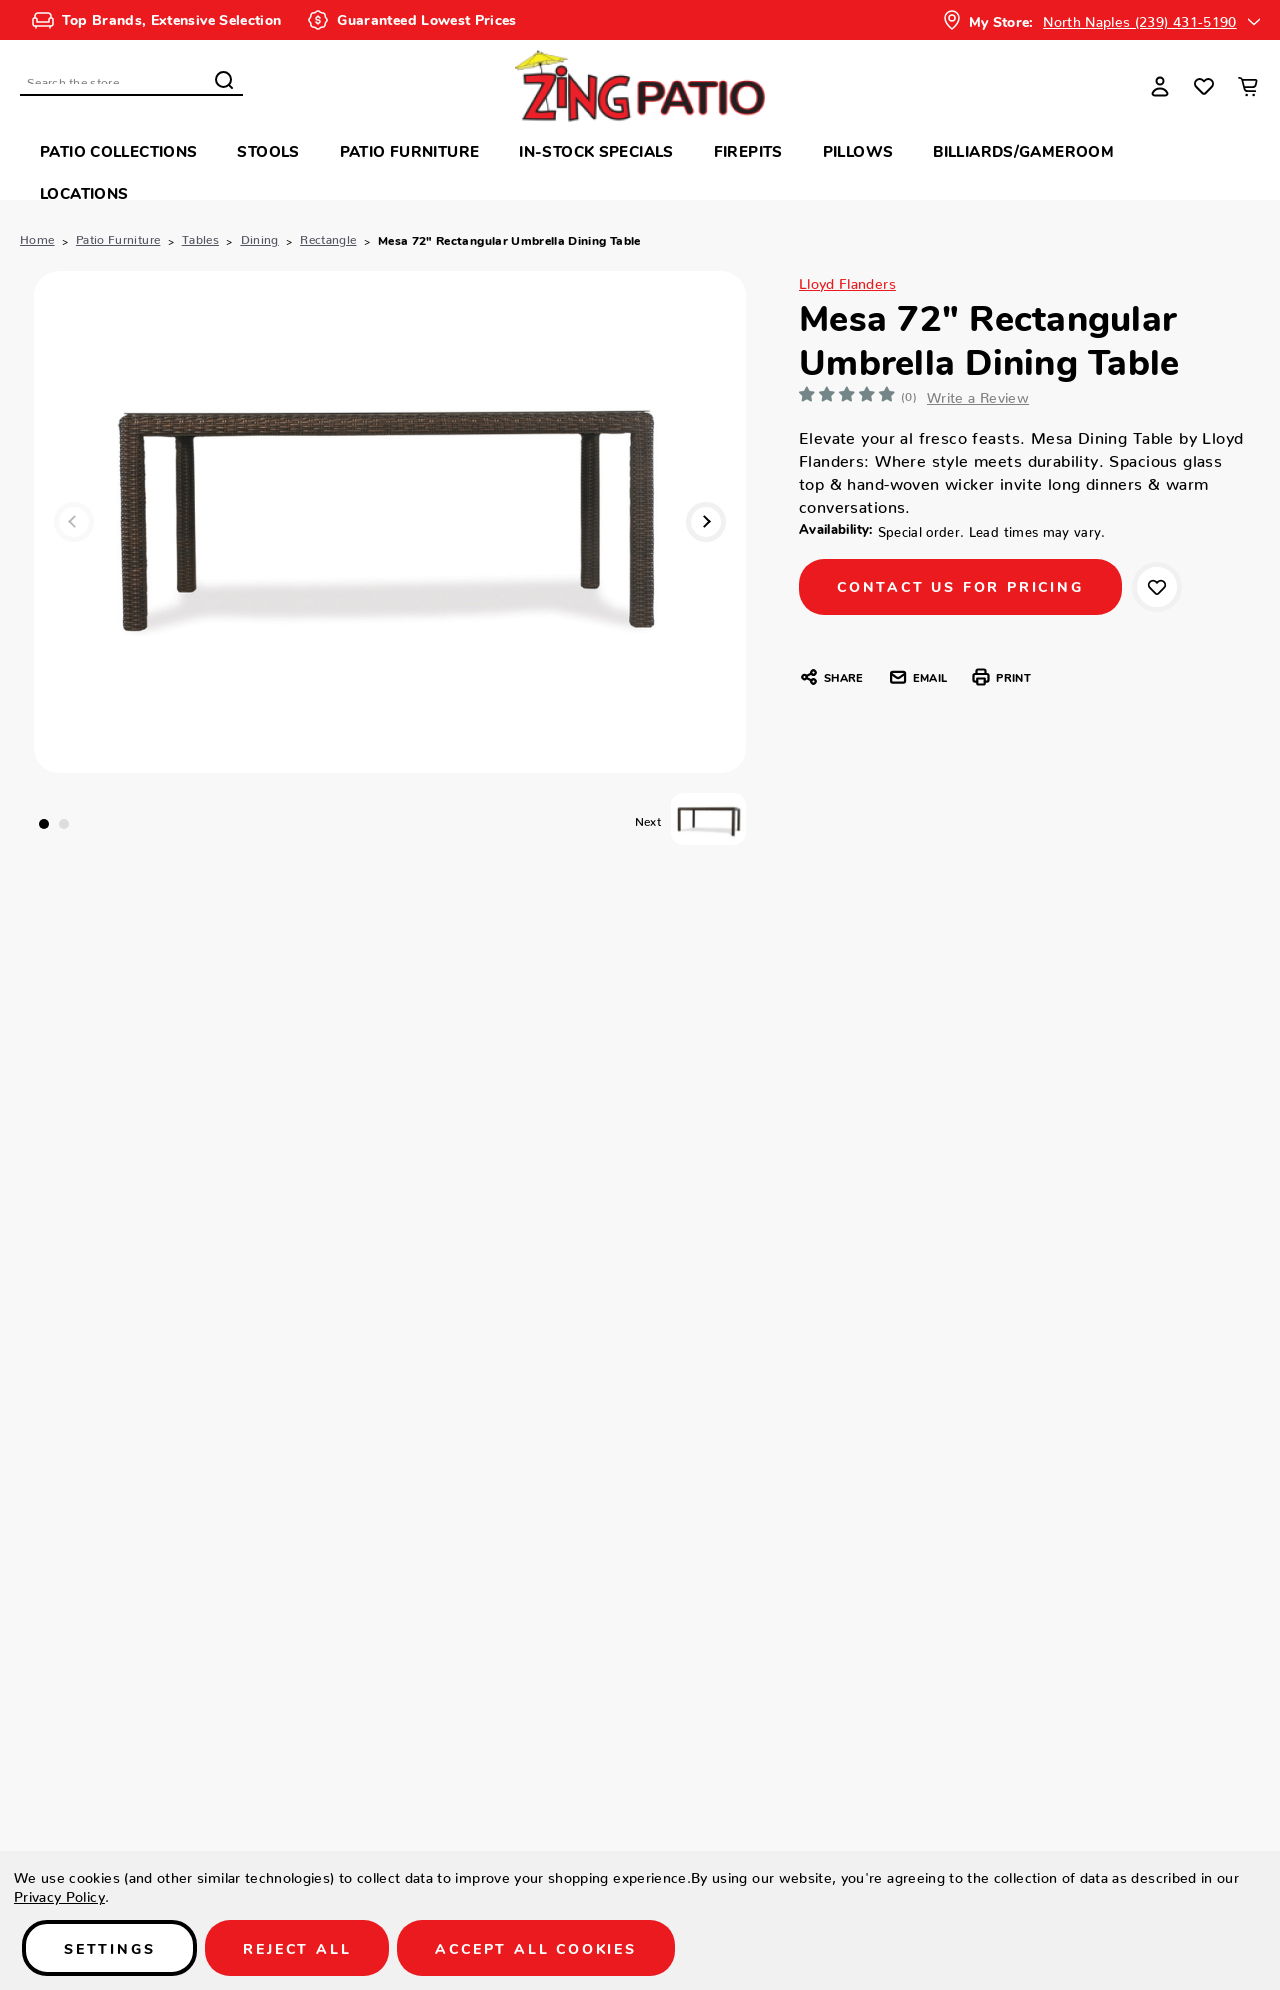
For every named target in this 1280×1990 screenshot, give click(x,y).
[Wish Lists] (1204, 86)
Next (706, 522)
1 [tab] (44, 824)
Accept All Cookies (535, 1948)
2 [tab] (64, 824)
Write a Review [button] (978, 394)
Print (1000, 677)
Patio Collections (118, 150)
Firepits (748, 150)
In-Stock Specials (596, 150)
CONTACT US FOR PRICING (960, 586)
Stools (268, 150)
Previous (74, 522)
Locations (84, 192)
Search (224, 80)
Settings (109, 1948)
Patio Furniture (410, 150)
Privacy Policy (59, 1893)
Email (917, 677)
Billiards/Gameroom (1023, 150)
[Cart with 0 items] (1248, 86)
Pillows (858, 150)
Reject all (297, 1948)
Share (831, 677)
